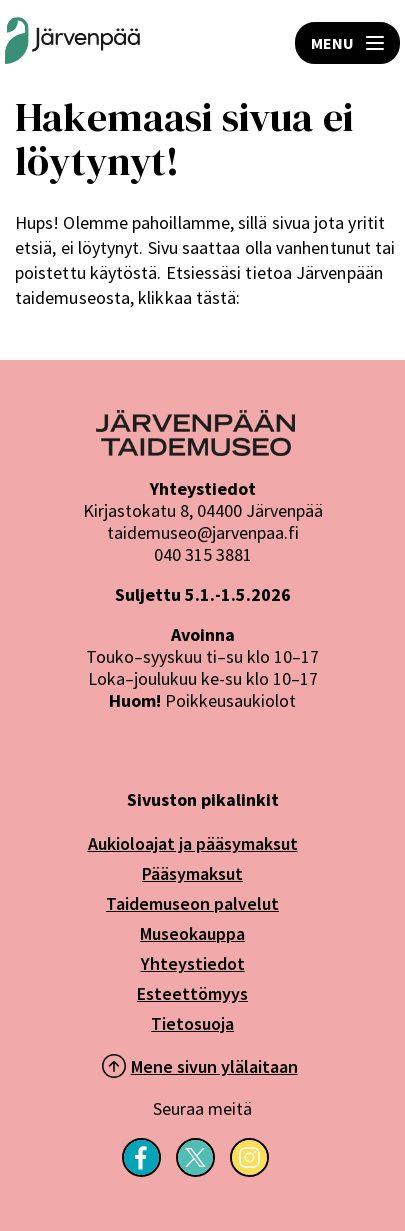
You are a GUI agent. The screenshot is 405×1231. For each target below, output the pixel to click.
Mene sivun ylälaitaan (214, 1066)
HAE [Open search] (218, 43)
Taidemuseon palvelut (192, 903)
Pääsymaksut (192, 873)
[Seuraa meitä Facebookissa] (141, 1171)
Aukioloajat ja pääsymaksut (193, 843)
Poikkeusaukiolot (230, 700)
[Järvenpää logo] (195, 450)
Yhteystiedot (193, 963)
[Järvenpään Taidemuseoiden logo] (72, 42)
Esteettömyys (192, 993)
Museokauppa (192, 933)
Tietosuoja (192, 1023)
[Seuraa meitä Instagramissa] (249, 1171)
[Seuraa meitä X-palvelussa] (195, 1171)
